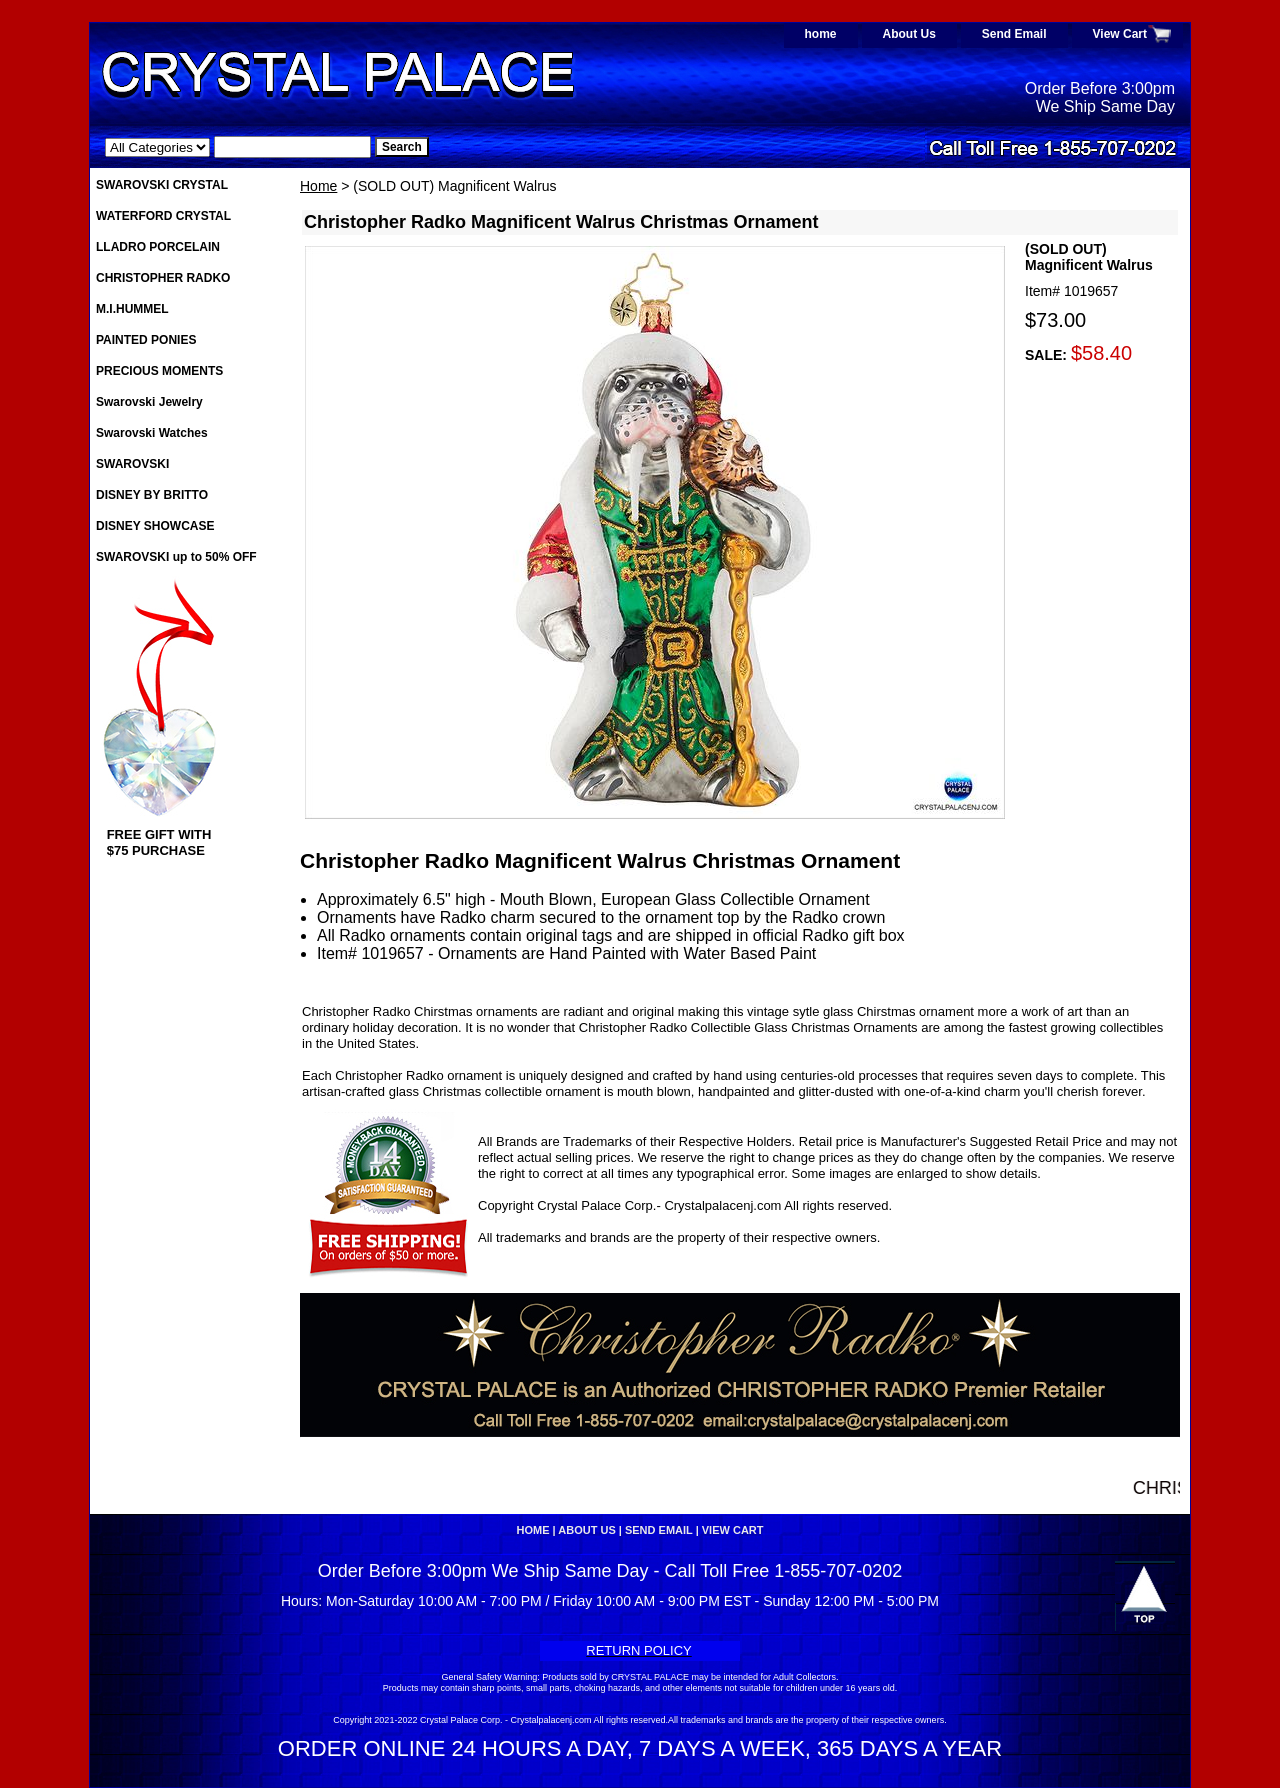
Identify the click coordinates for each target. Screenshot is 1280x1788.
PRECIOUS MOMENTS (159, 371)
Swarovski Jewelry (149, 402)
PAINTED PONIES (146, 340)
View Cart (1120, 34)
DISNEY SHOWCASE (155, 526)
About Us (909, 34)
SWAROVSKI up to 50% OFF (176, 557)
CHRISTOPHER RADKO (163, 278)
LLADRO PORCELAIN (158, 247)
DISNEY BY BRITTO (152, 495)
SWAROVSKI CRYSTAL (162, 185)
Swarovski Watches (152, 433)
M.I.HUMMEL (132, 309)
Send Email (1014, 34)
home (821, 34)
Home (318, 186)
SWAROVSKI (132, 464)
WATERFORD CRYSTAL (163, 216)
